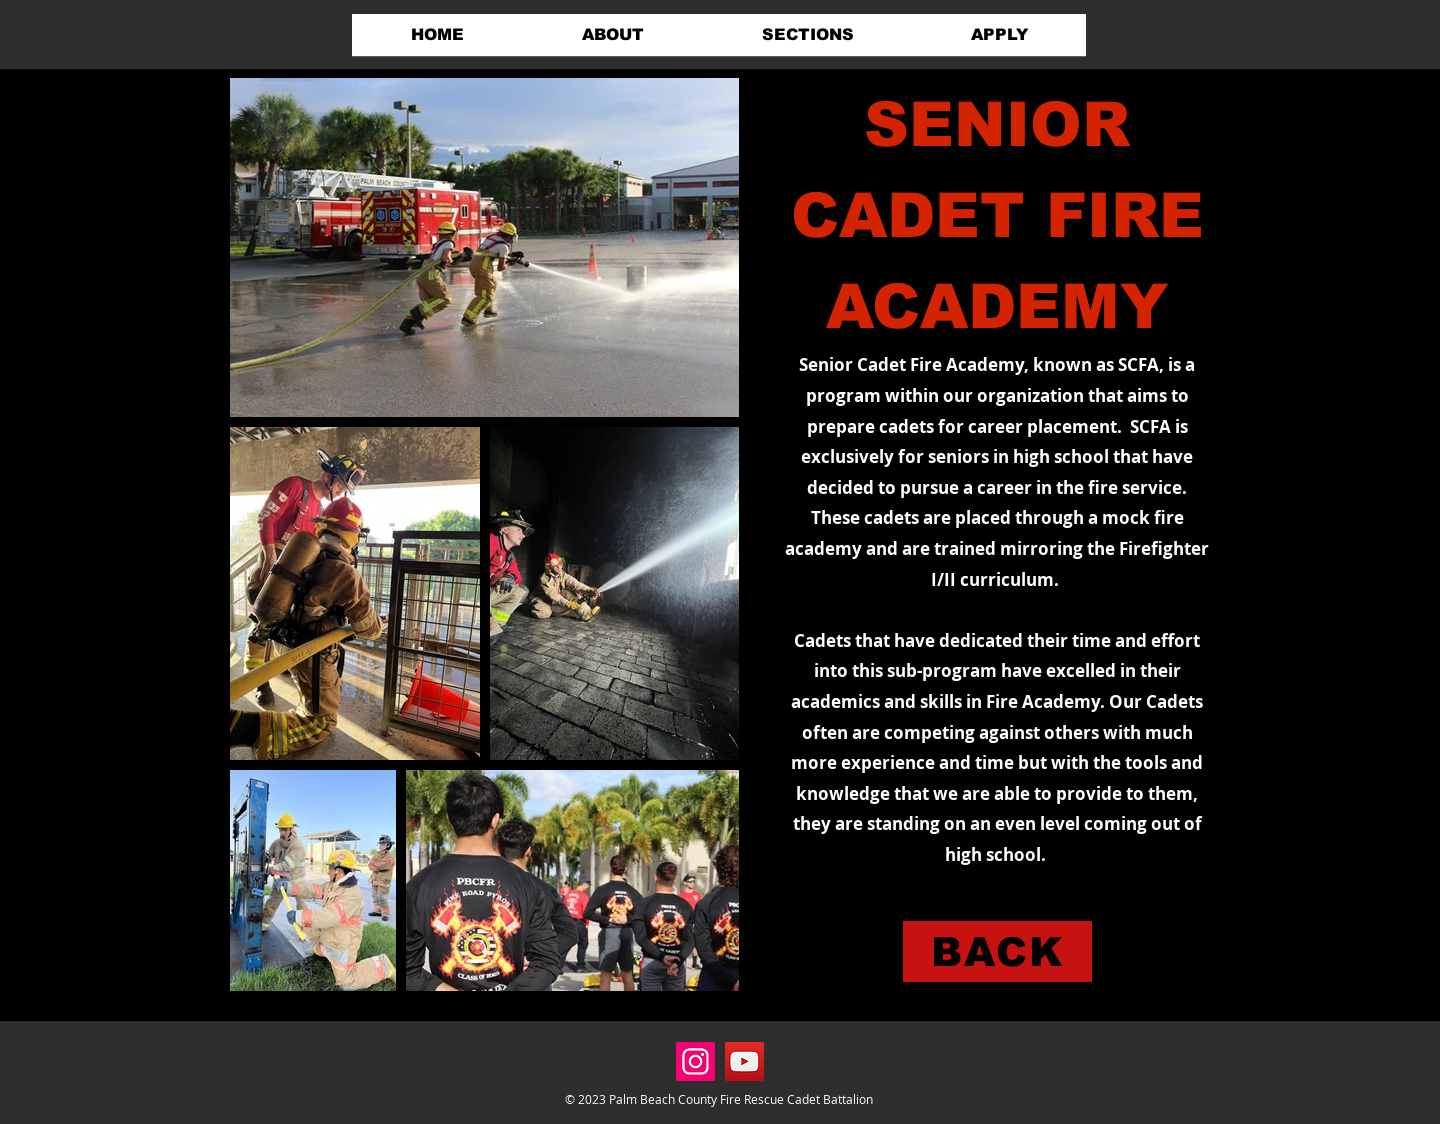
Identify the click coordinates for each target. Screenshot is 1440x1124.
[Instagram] (695, 1061)
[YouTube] (744, 1061)
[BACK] (997, 951)
